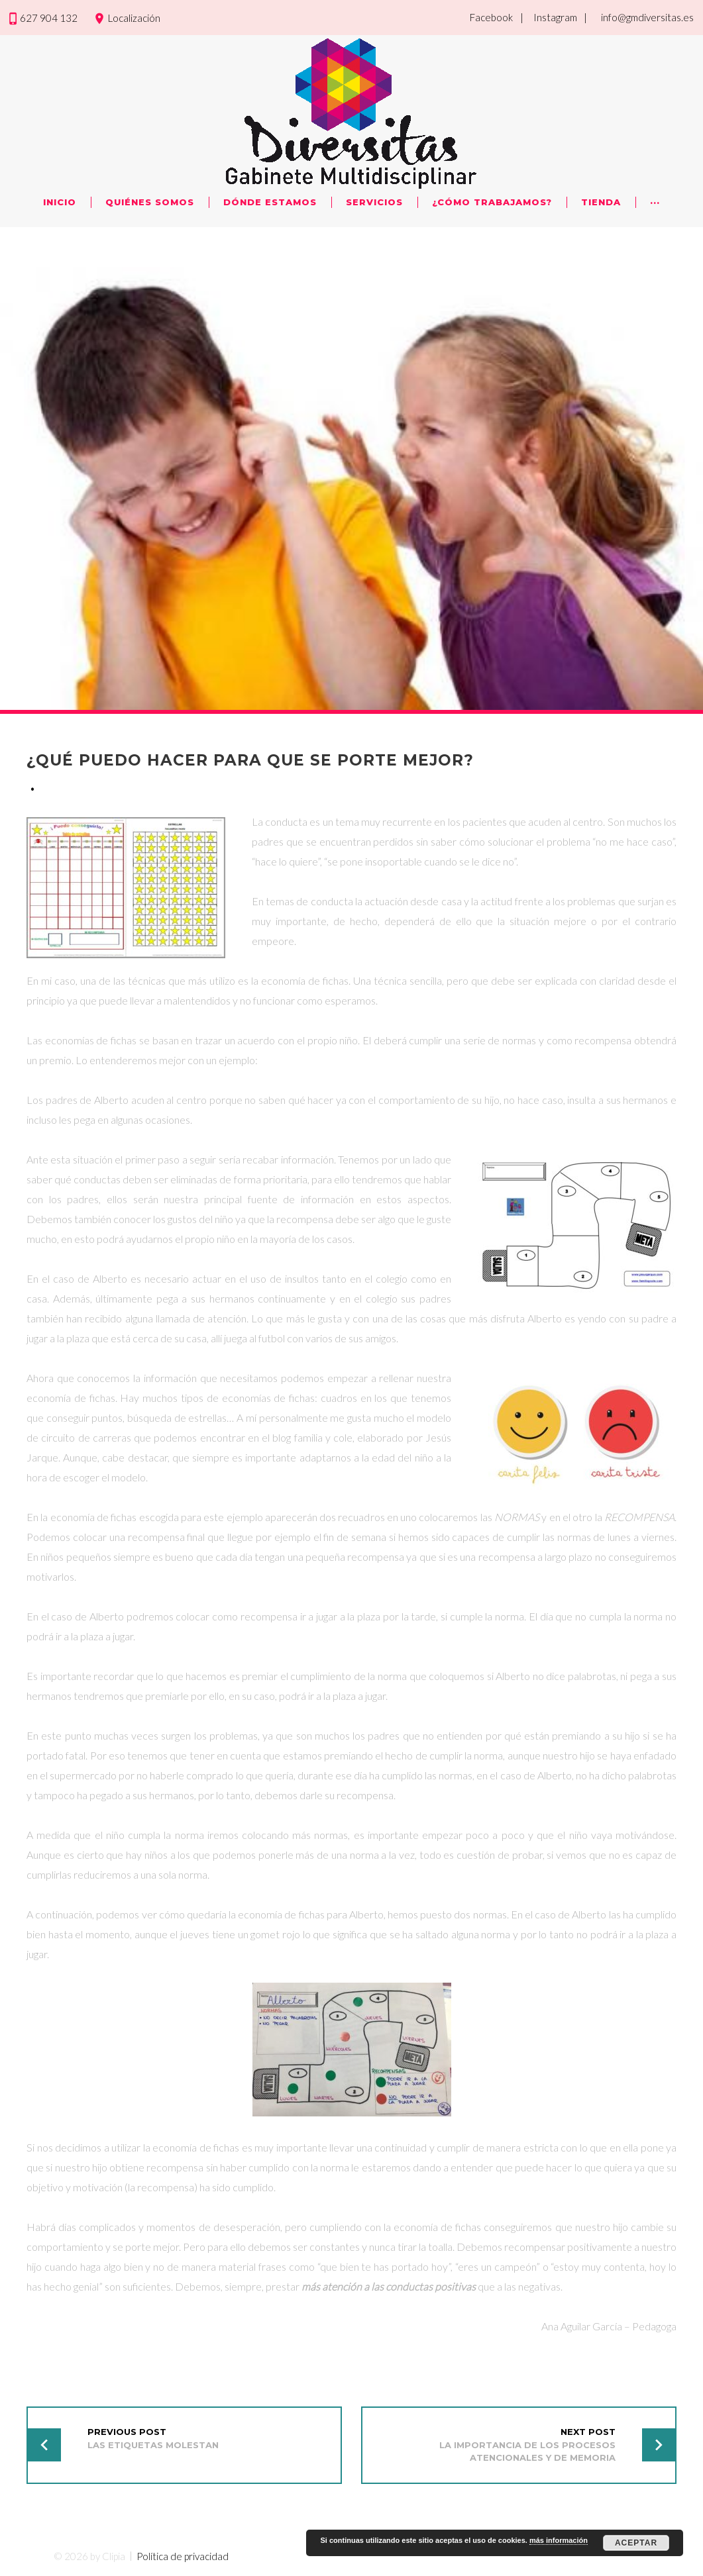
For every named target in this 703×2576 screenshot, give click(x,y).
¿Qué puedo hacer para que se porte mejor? (255, 759)
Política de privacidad (182, 2555)
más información (558, 2540)
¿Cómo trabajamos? (492, 202)
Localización (134, 18)
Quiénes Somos (149, 202)
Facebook (491, 17)
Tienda (601, 202)
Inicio (59, 202)
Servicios (374, 202)
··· (655, 202)
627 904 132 (49, 18)
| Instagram (548, 17)
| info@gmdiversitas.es (639, 17)
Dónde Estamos (270, 202)
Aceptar (636, 2543)
